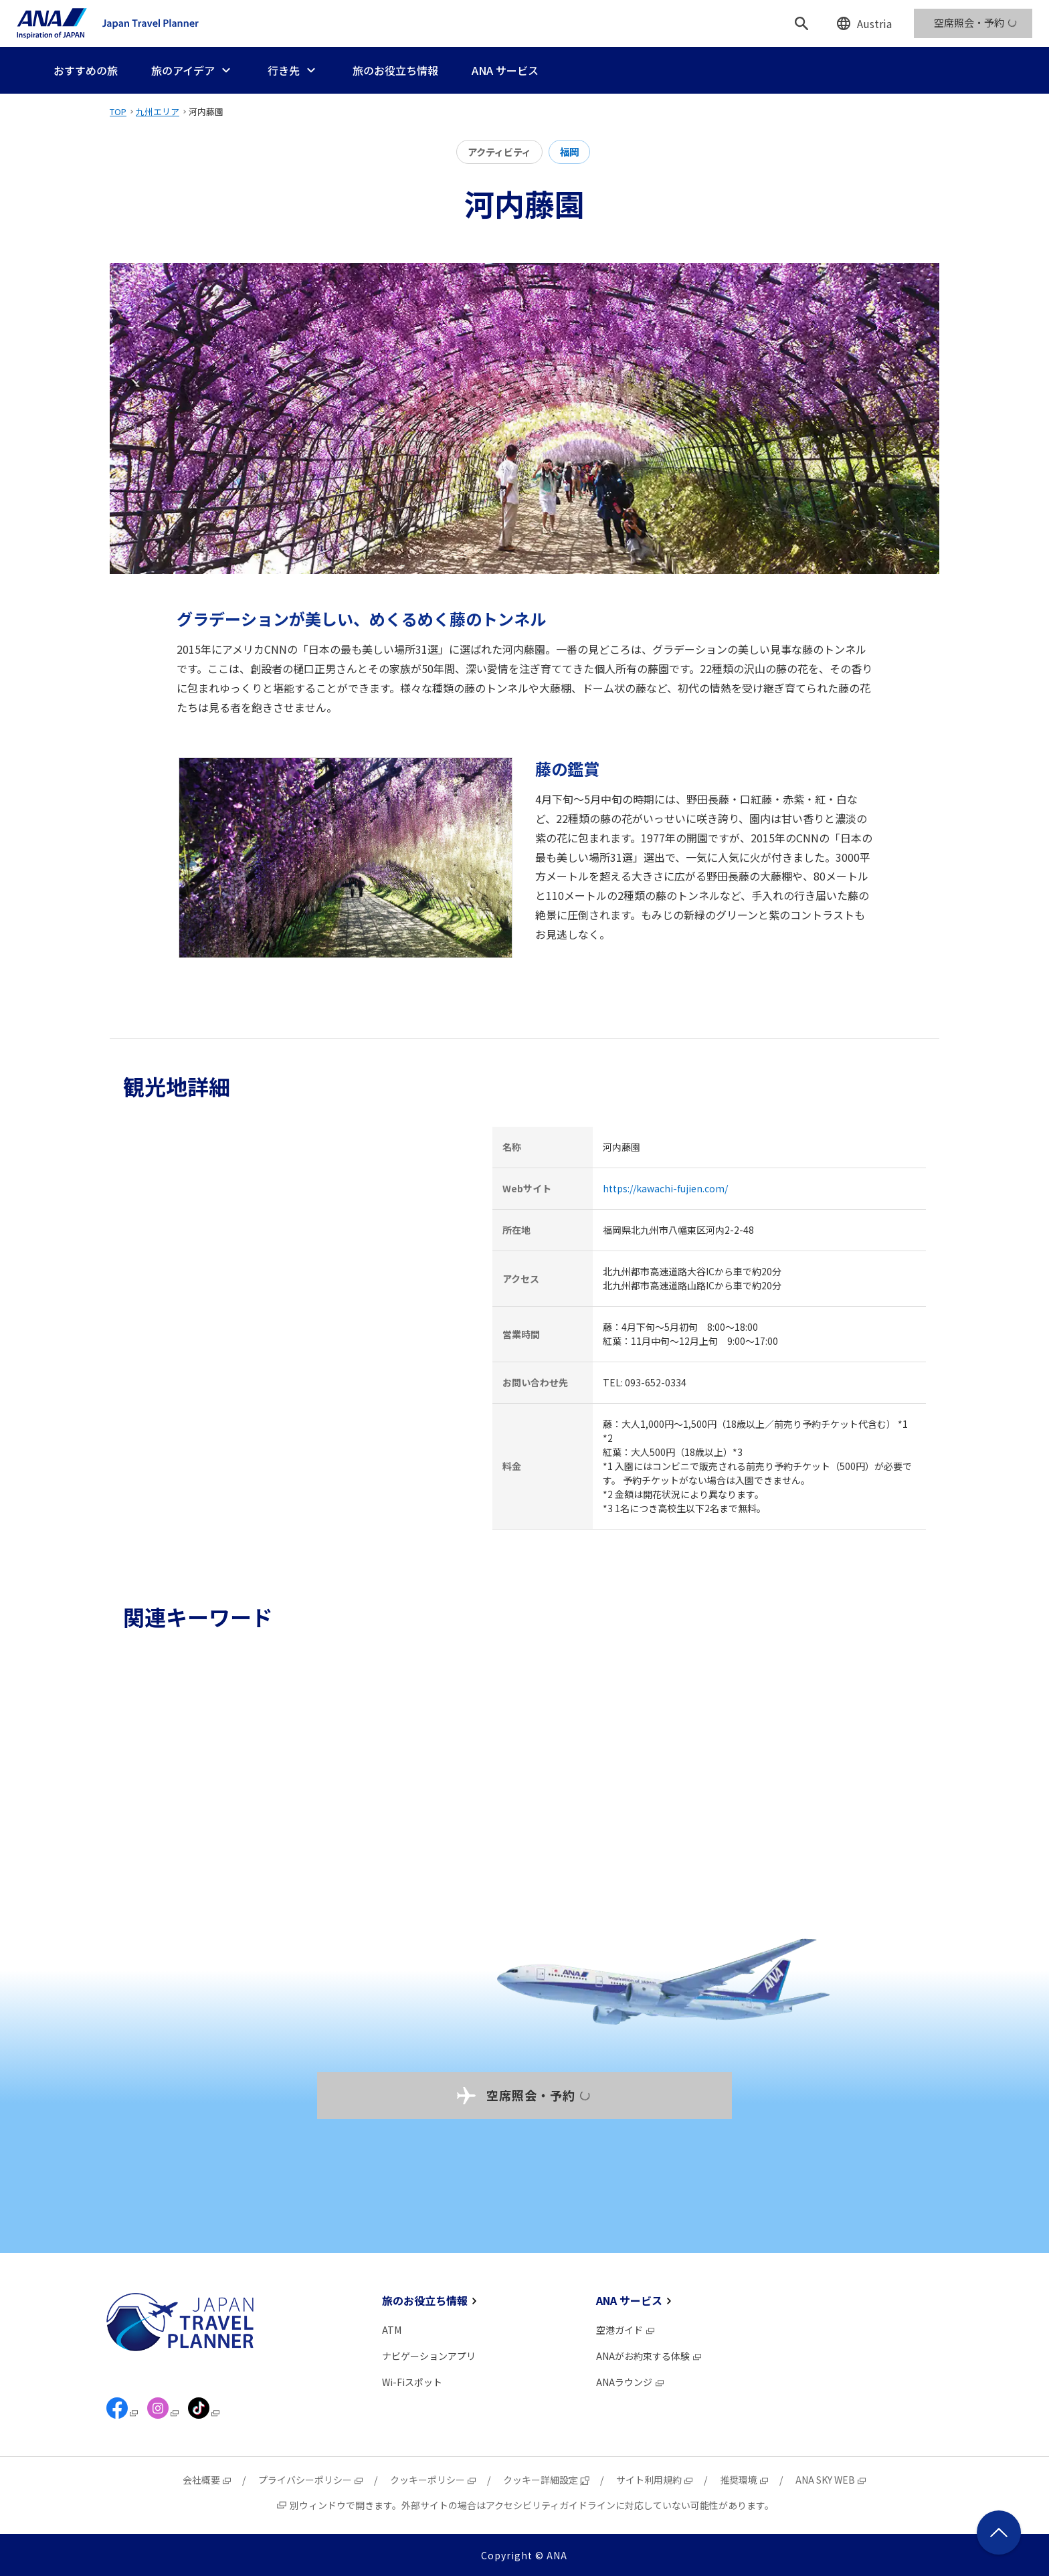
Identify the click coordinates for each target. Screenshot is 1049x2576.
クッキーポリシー (433, 2479)
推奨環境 (744, 2479)
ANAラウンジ (630, 2382)
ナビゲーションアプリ (429, 2356)
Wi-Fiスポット (412, 2382)
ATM (391, 2329)
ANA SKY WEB (831, 2479)
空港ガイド (626, 2329)
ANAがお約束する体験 (649, 2356)
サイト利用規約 (655, 2479)
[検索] (801, 23)
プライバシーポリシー (311, 2479)
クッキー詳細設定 (546, 2479)
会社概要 (207, 2479)
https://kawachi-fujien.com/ (665, 1188)
